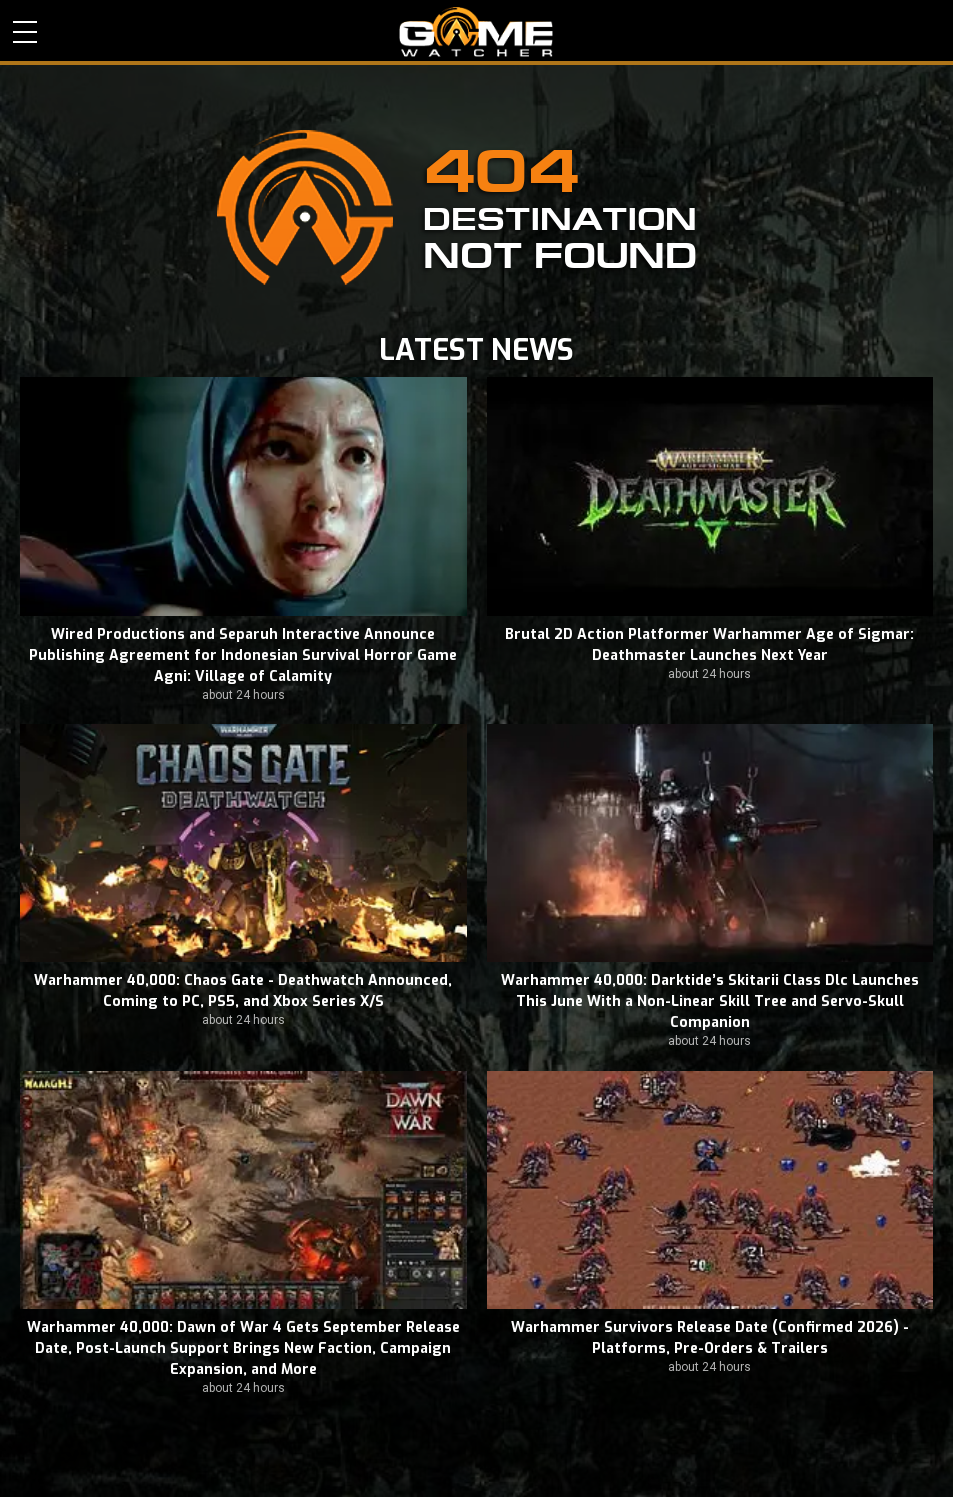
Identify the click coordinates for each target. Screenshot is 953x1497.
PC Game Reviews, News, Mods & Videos (476, 32)
